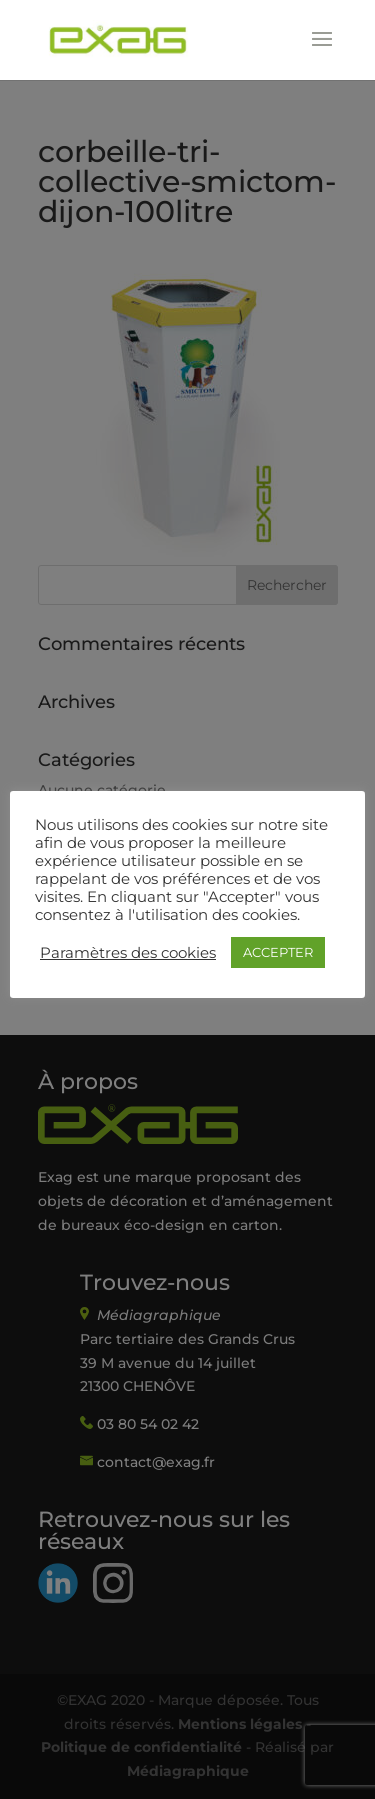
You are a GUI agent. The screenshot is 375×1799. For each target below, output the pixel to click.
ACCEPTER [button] (278, 952)
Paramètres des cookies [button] (128, 953)
